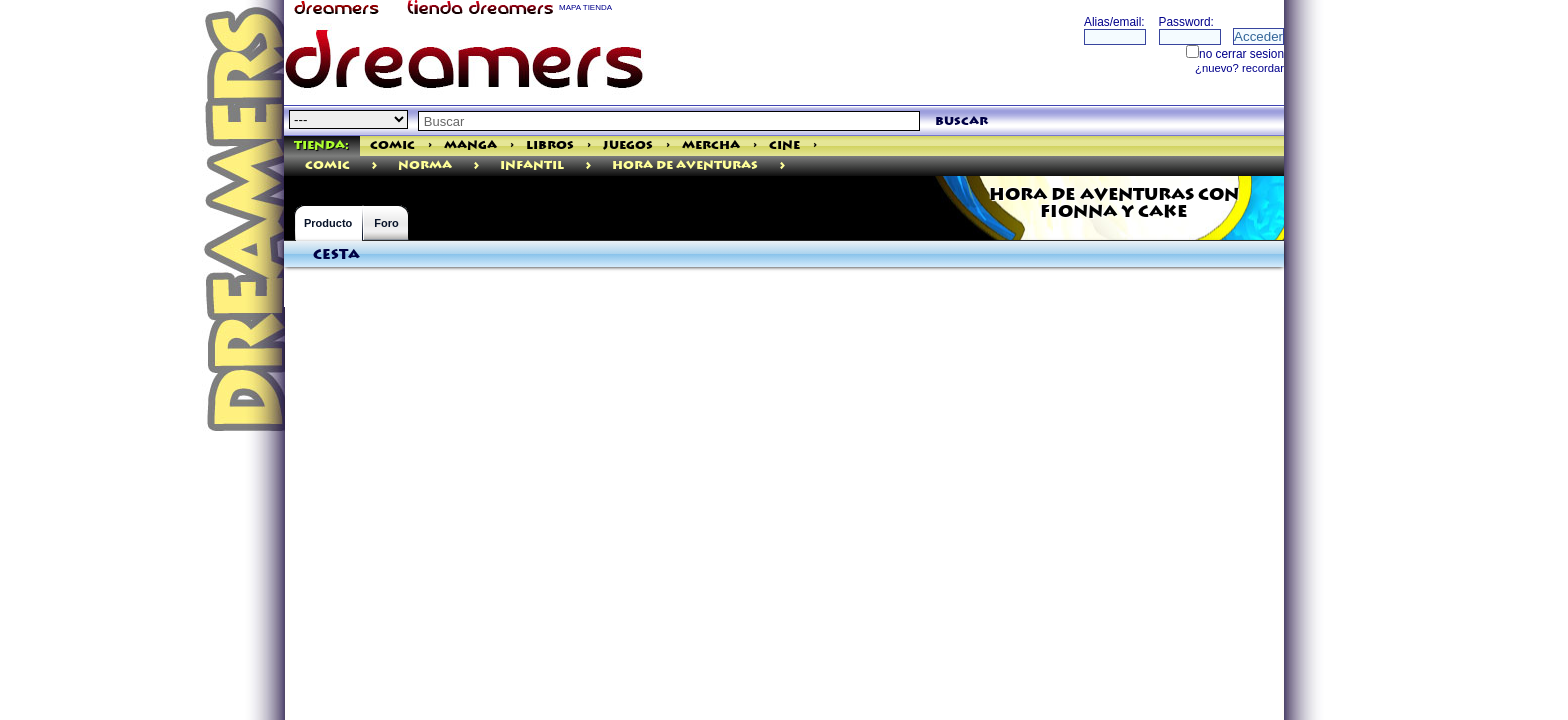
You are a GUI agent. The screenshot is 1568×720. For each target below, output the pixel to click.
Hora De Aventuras (685, 165)
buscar (961, 121)
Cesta (336, 255)
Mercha (711, 145)
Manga (470, 145)
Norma (425, 165)
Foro (386, 223)
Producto (328, 223)
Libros (550, 145)
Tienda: (321, 145)
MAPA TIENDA (585, 7)
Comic (392, 145)
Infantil (532, 165)
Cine (784, 145)
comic (327, 165)
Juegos (628, 145)
